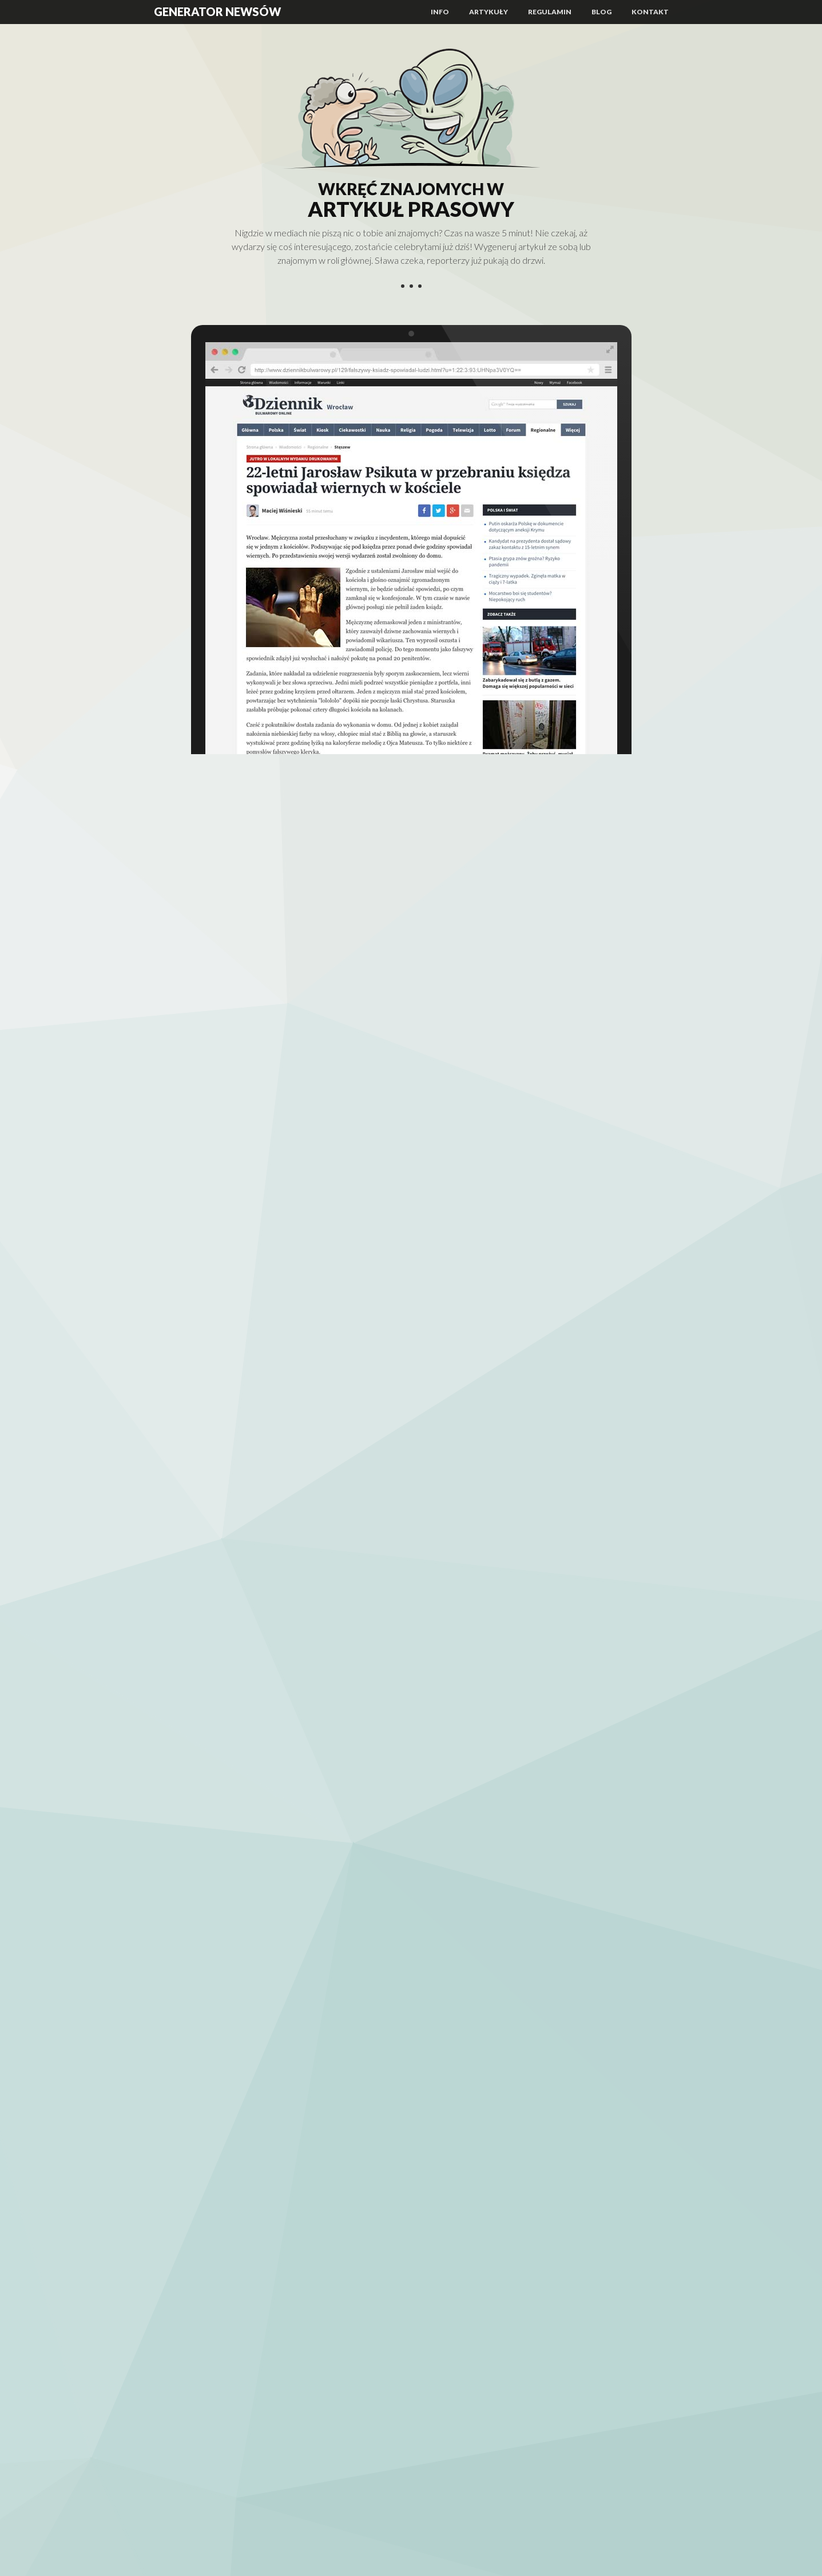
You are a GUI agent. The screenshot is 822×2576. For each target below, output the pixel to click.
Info (440, 11)
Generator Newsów (217, 11)
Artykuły (488, 11)
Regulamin (549, 11)
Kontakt (650, 11)
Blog (601, 11)
